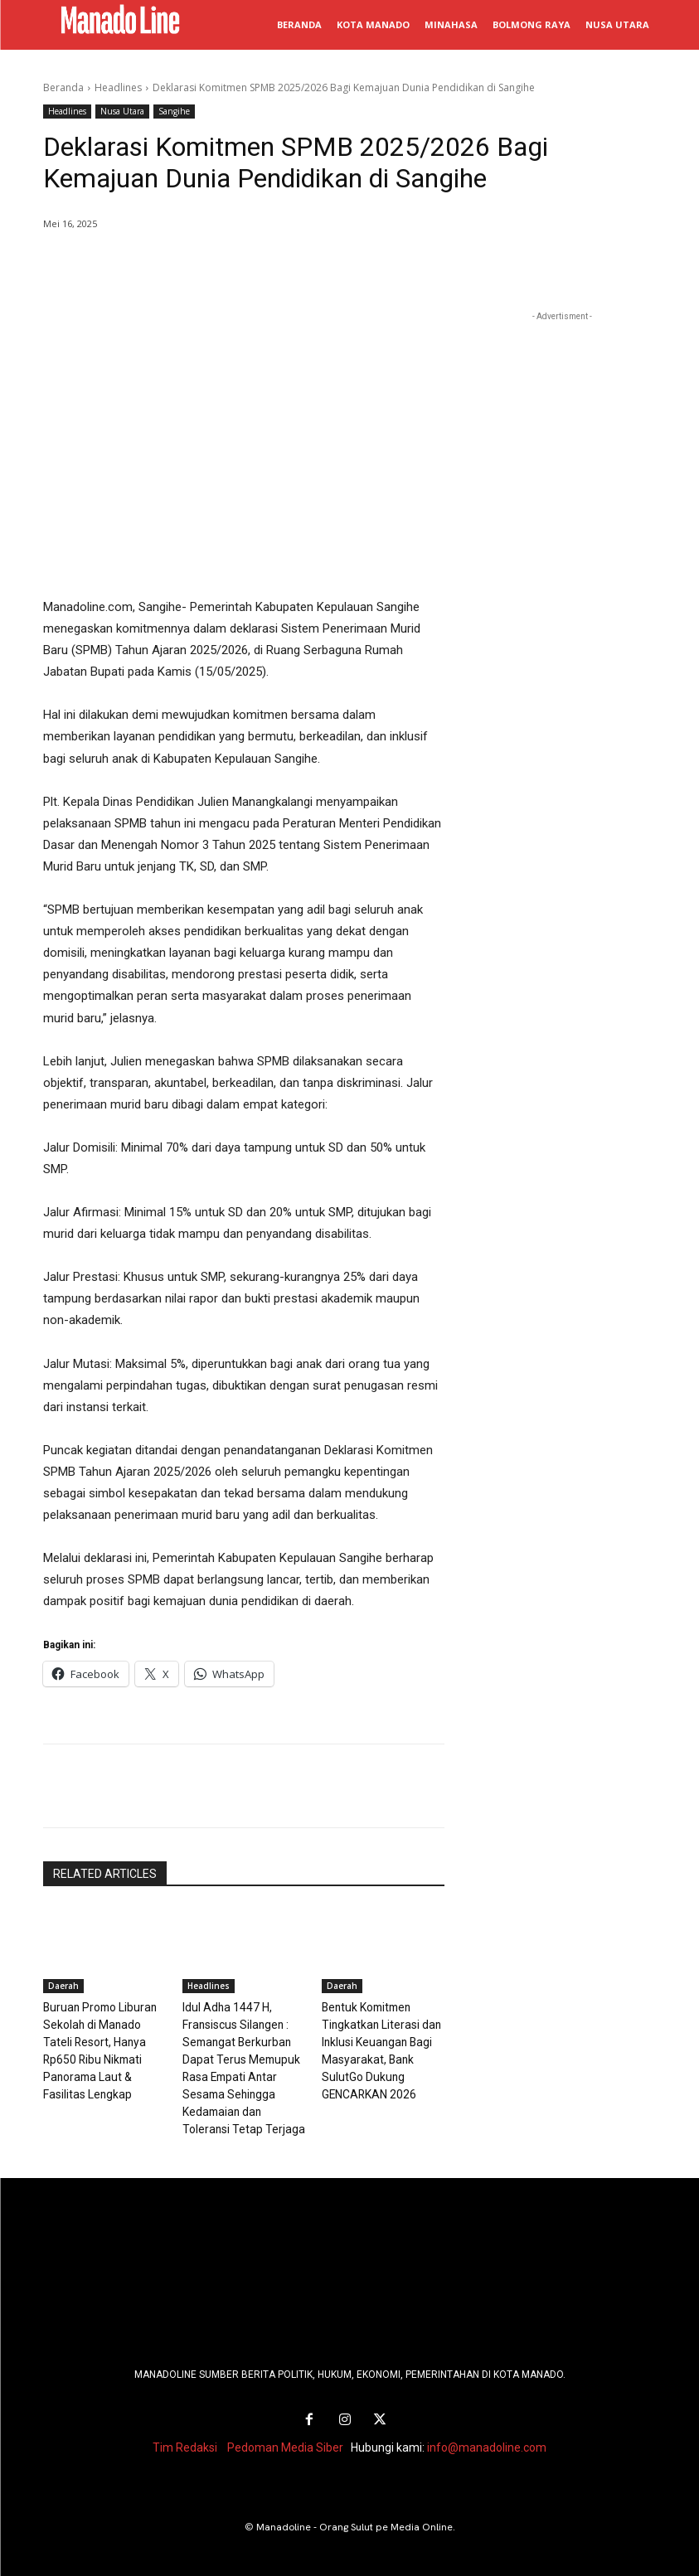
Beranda (63, 87)
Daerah (63, 1985)
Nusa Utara (122, 111)
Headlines (118, 87)
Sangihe (174, 111)
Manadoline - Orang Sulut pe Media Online (354, 2519)
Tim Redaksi (185, 2440)
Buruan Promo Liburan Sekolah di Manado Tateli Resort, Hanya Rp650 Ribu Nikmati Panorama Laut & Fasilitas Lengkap (103, 2040)
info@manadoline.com (486, 2440)
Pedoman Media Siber (285, 2440)
